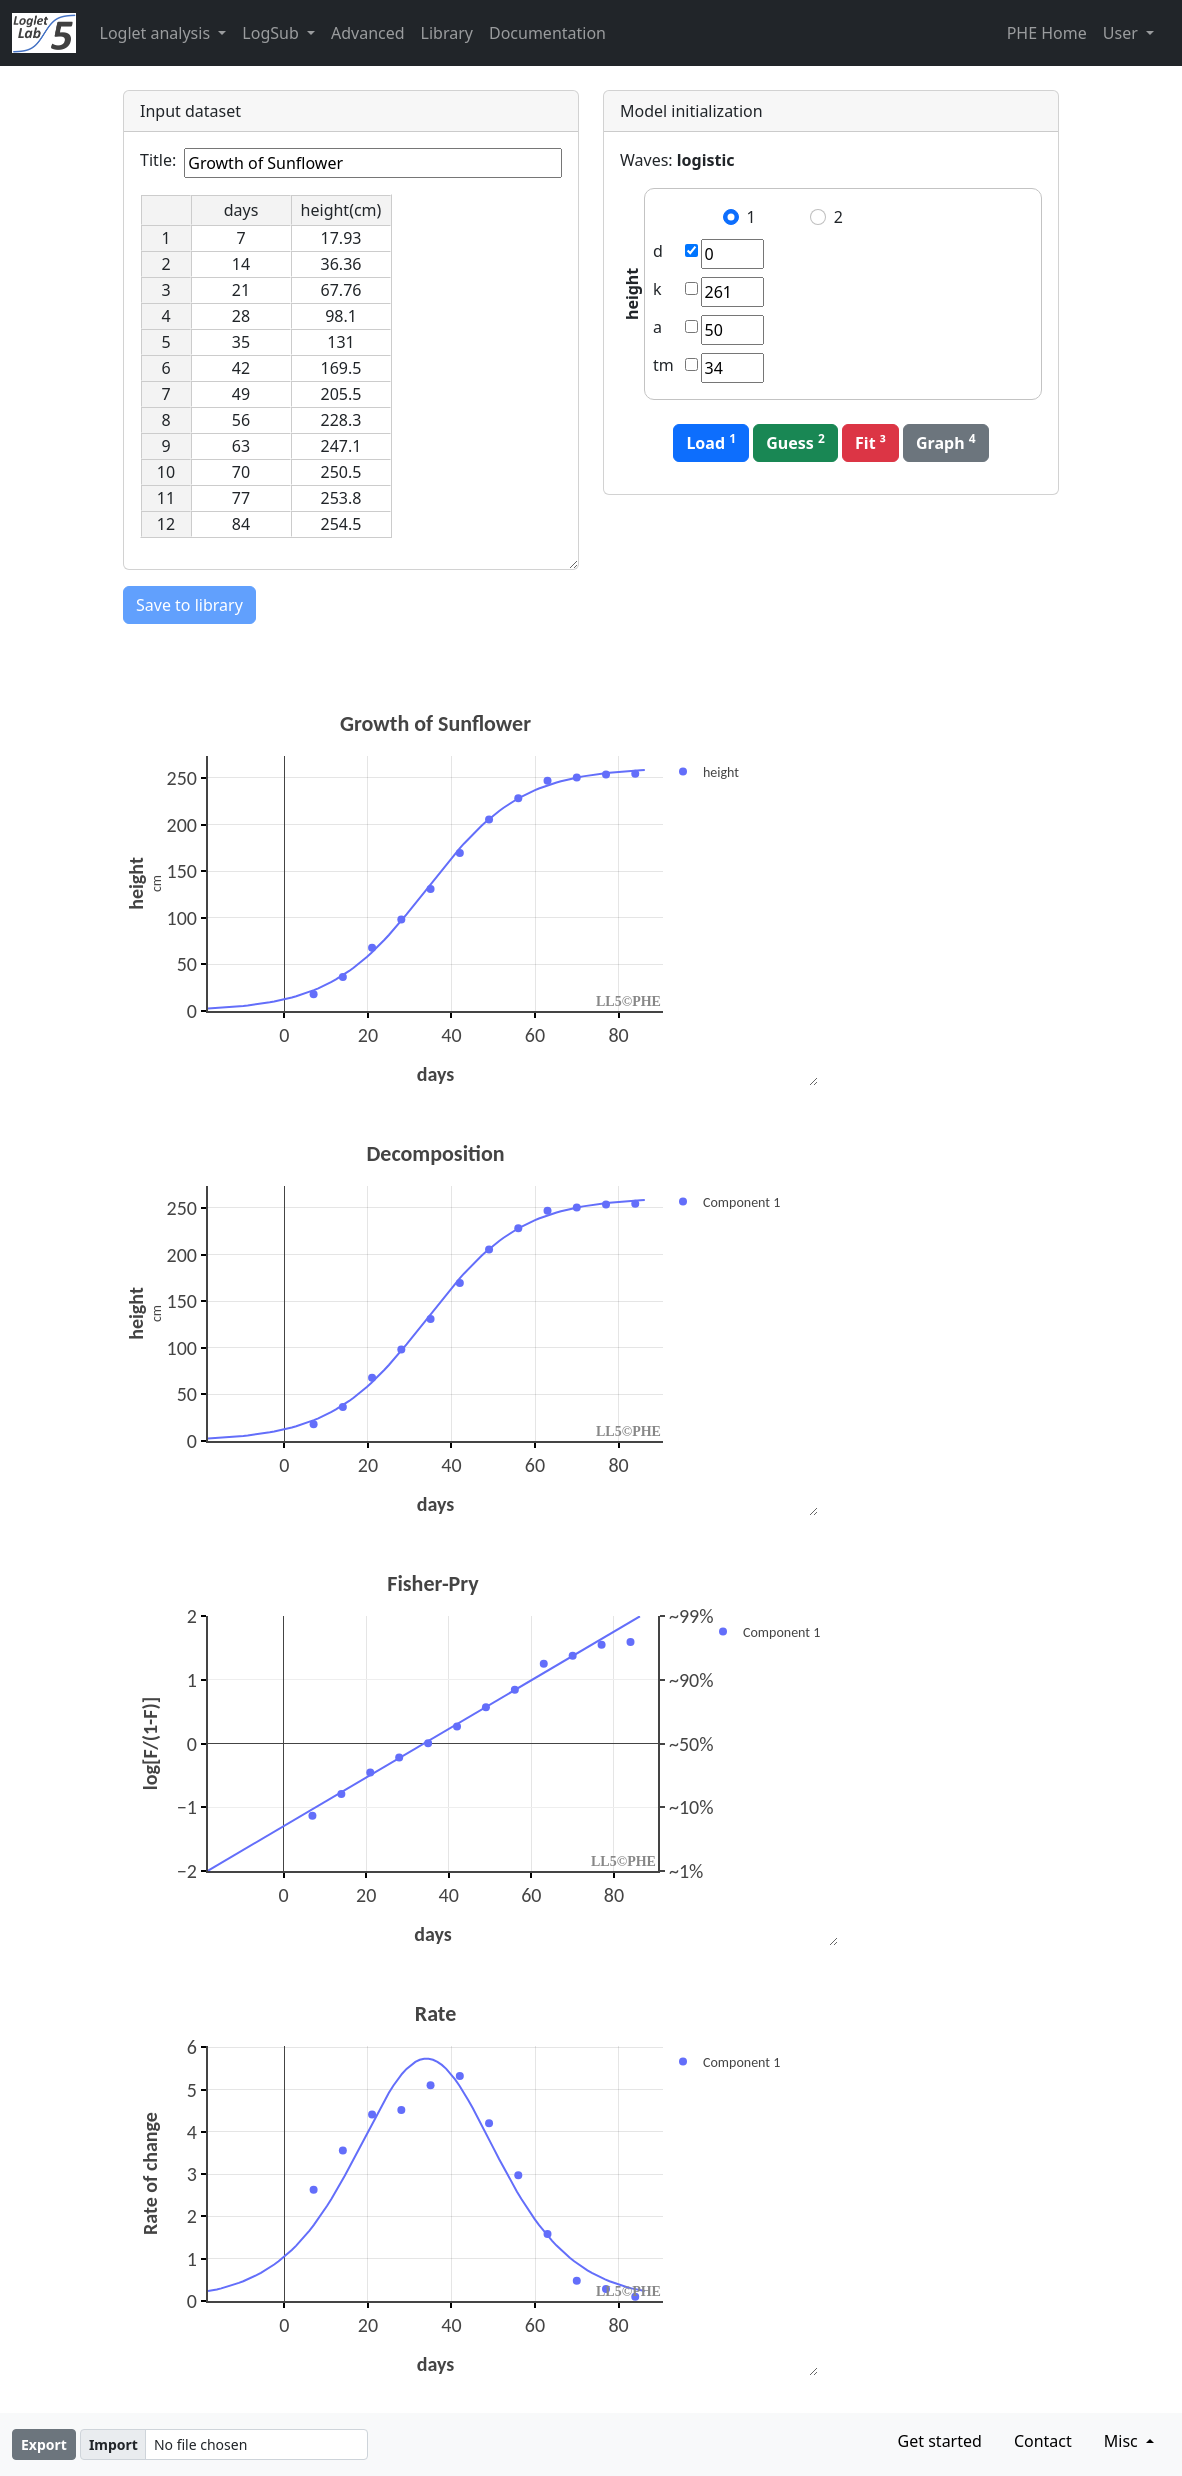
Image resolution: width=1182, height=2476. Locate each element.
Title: (158, 160)
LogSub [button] (272, 33)
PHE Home (1047, 33)
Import (113, 2444)
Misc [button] (1123, 2441)
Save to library (189, 605)
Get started (940, 2441)
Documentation (547, 33)
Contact (1043, 2441)
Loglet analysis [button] (157, 33)
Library (447, 33)
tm (663, 365)
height (632, 294)
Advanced (368, 33)
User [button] (1122, 33)
